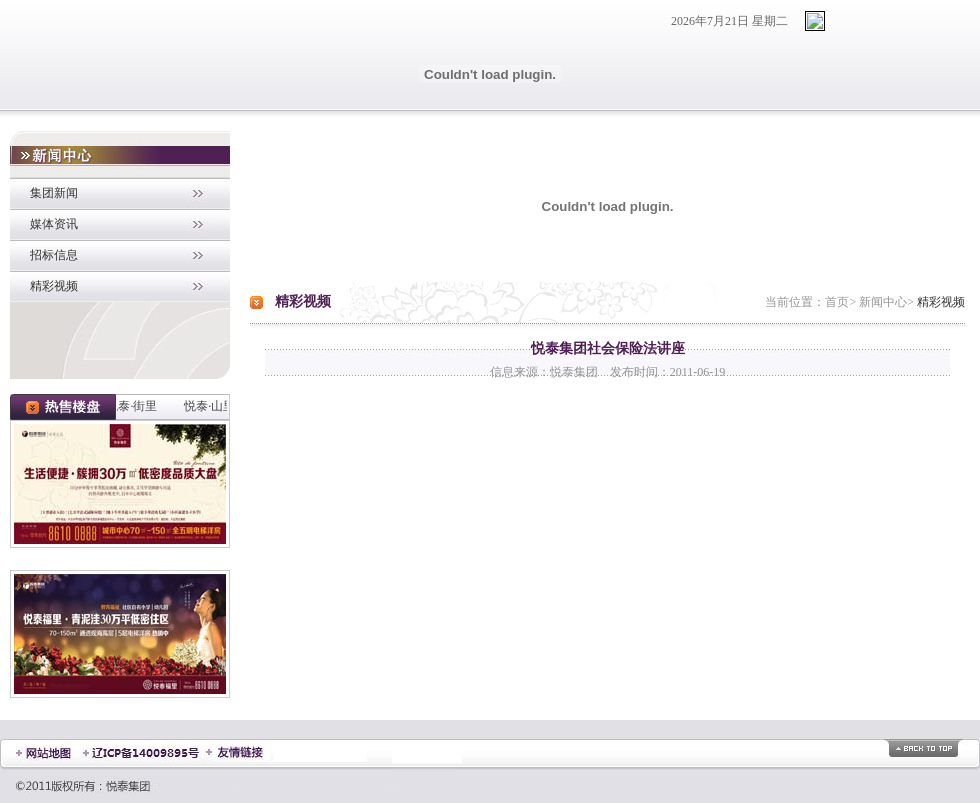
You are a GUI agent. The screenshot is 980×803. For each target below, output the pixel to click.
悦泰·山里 (211, 406)
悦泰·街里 (133, 406)
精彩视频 (54, 286)
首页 (837, 302)
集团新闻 (54, 193)
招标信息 (54, 255)
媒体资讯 (54, 224)
